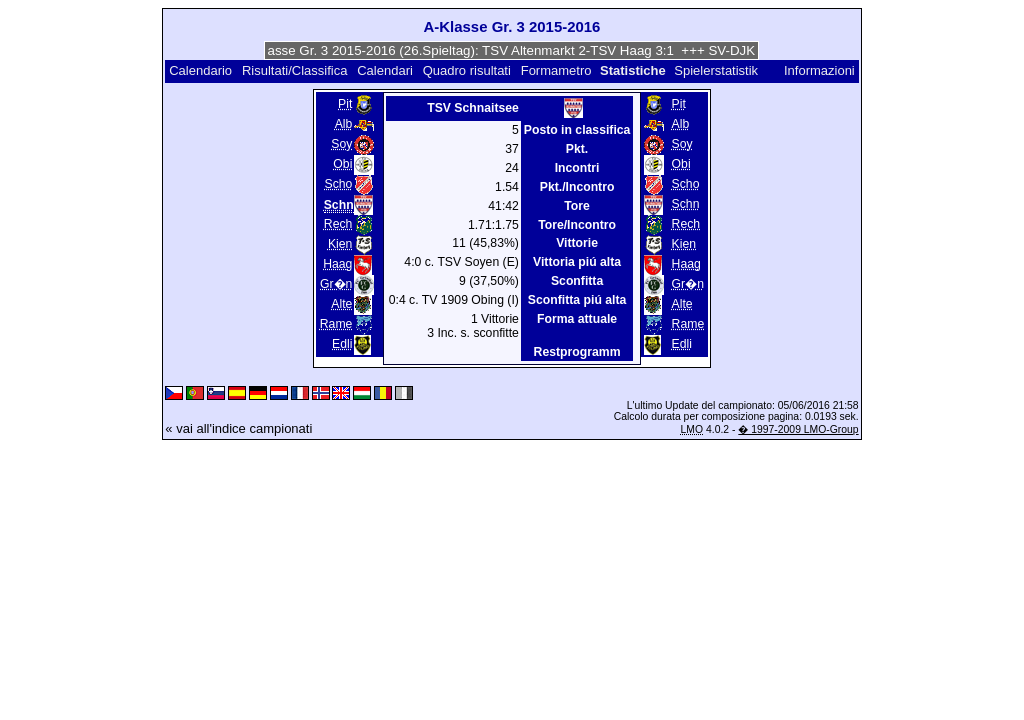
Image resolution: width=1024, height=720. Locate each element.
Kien (340, 244)
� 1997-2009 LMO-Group (798, 429)
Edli (342, 344)
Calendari (385, 70)
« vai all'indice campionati (238, 428)
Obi (342, 164)
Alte (341, 304)
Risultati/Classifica (294, 70)
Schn (686, 204)
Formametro (556, 70)
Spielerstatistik (717, 70)
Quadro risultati (467, 70)
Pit (345, 104)
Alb (344, 124)
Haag (337, 264)
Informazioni (819, 70)
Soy (341, 144)
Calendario (200, 70)
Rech (338, 224)
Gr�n (336, 284)
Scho (339, 184)
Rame (336, 324)
